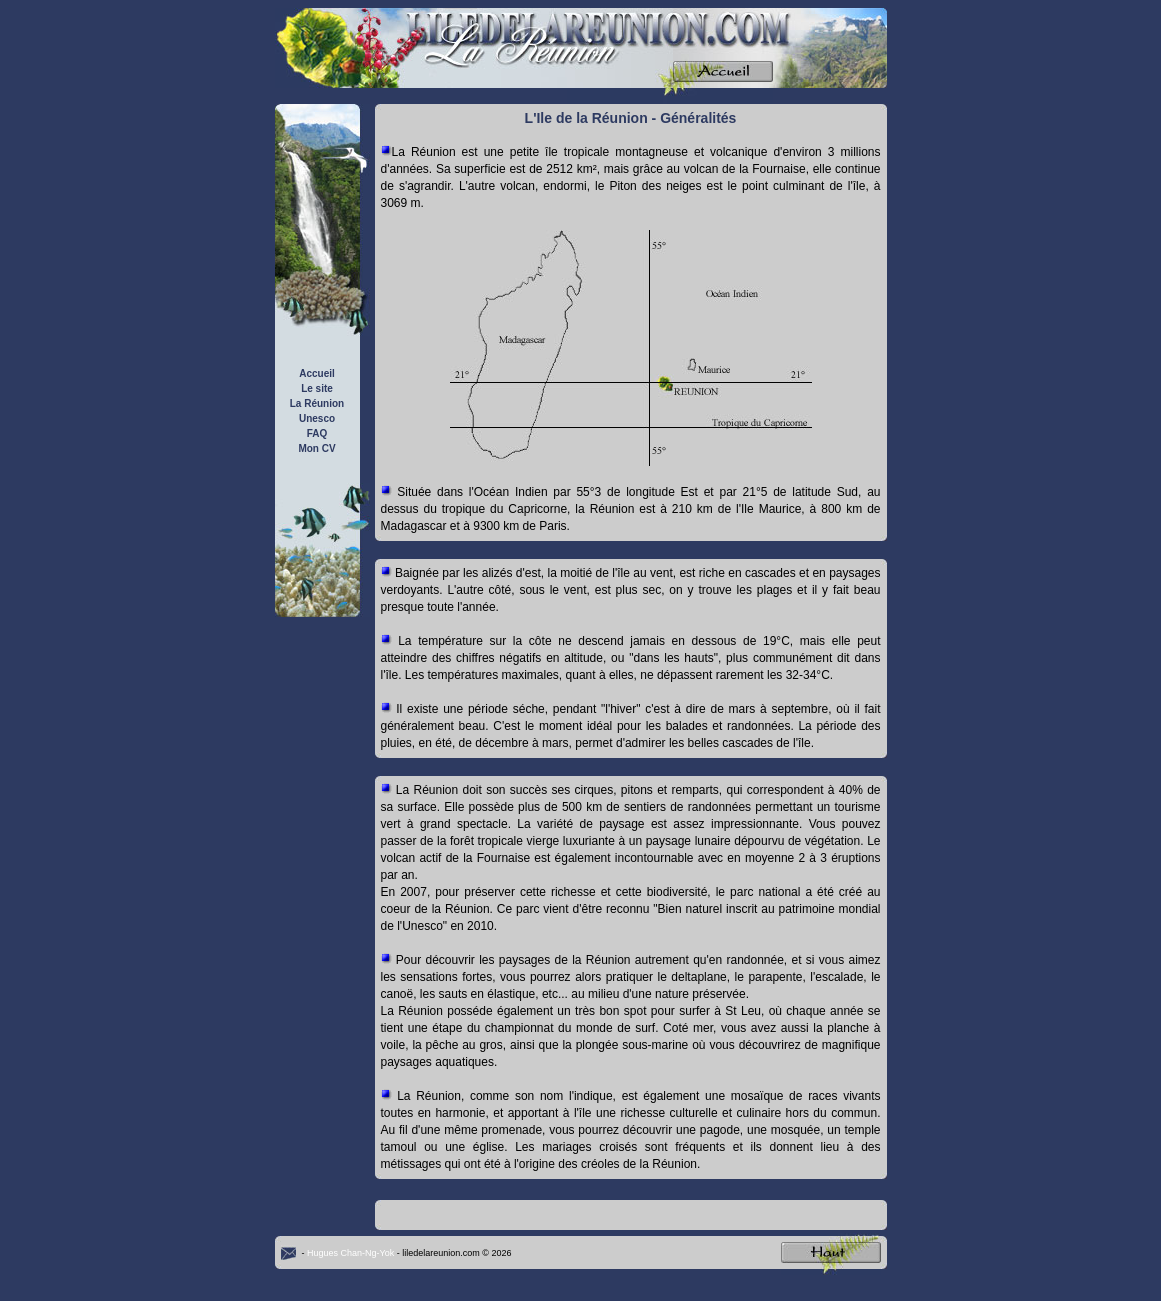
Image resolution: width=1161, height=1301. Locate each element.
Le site (317, 388)
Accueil (317, 373)
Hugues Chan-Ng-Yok (350, 1253)
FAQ (317, 433)
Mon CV (316, 448)
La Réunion (317, 403)
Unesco (317, 418)
